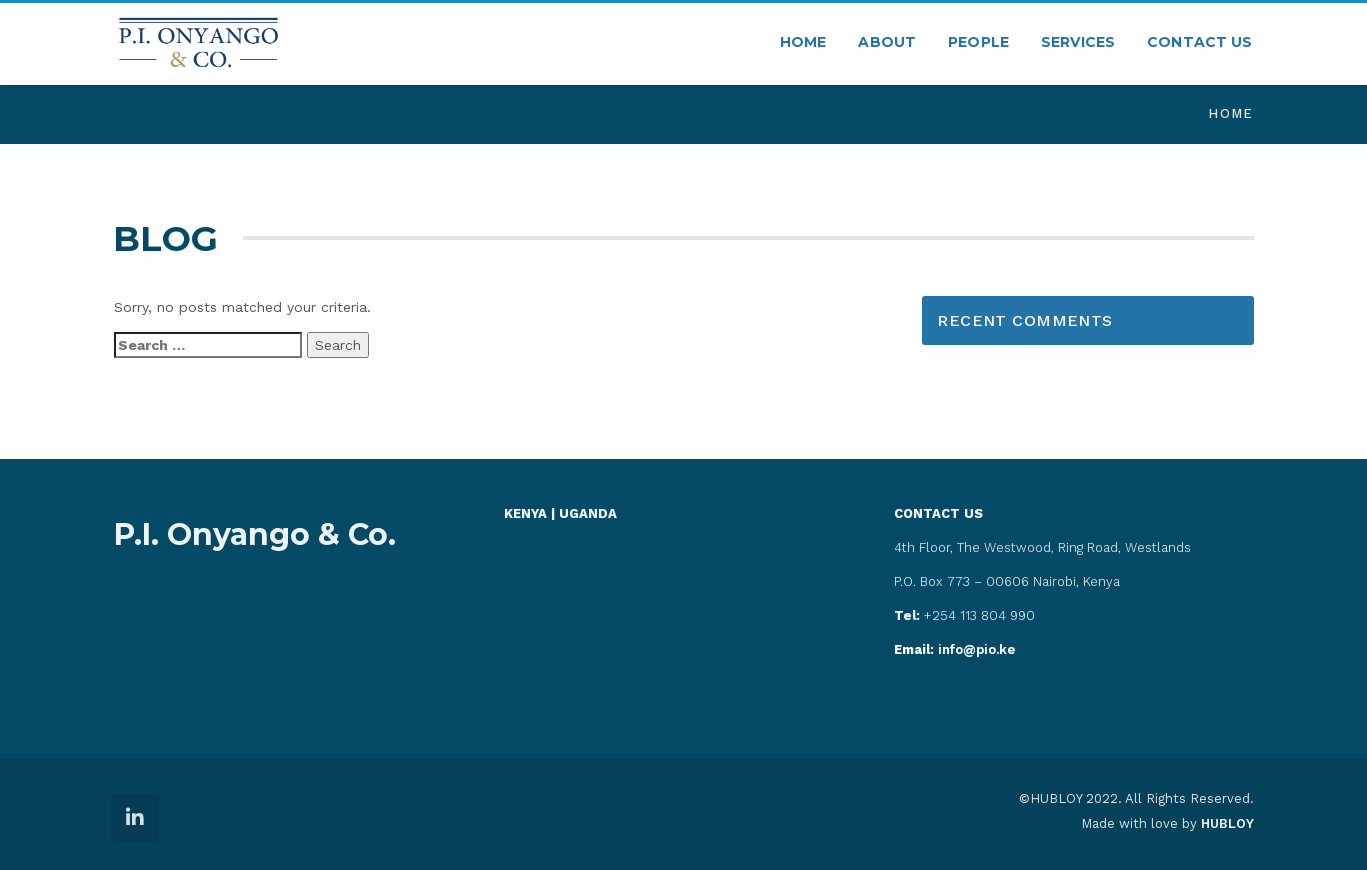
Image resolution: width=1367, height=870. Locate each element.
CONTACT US (1199, 42)
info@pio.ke (954, 649)
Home (1230, 113)
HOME (803, 42)
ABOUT (887, 42)
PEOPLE (978, 42)
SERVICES (1078, 42)
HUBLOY (1227, 823)
